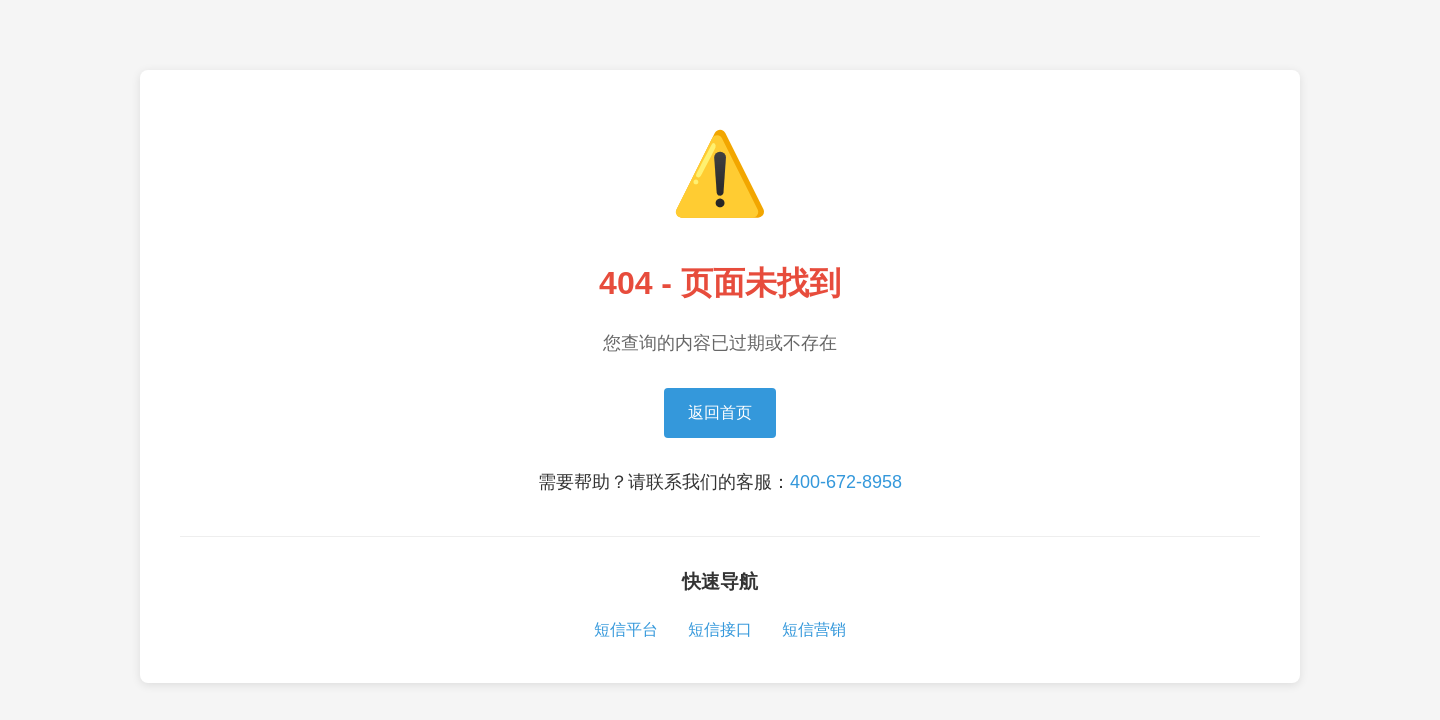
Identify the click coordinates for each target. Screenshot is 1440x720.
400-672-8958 (846, 482)
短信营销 (814, 629)
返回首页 (720, 412)
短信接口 (720, 629)
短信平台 (626, 629)
